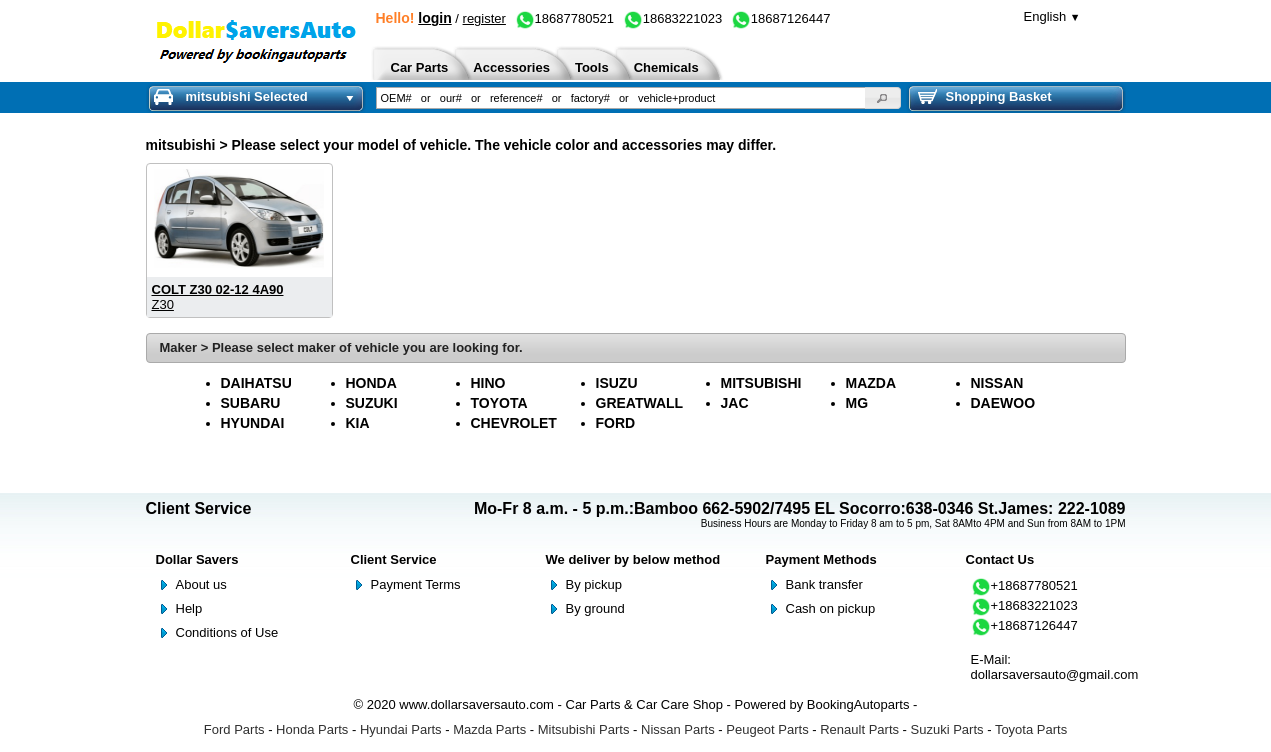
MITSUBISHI (761, 383)
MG (857, 403)
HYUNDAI (253, 423)
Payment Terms (416, 584)
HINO (488, 383)
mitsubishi (181, 145)
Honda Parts (312, 729)
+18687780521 (1024, 585)
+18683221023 (1024, 605)
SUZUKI (372, 403)
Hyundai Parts (401, 729)
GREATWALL (640, 403)
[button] (883, 98)
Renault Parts (859, 729)
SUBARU (251, 403)
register (484, 18)
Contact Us (1000, 559)
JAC (735, 403)
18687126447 (781, 18)
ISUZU (617, 383)
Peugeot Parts (767, 729)
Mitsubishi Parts (584, 729)
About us (201, 584)
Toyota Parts (1031, 729)
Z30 (163, 304)
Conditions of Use (227, 632)
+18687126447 (1024, 625)
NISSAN (997, 383)
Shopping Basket (985, 97)
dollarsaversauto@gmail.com (1055, 674)
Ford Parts (234, 729)
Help (189, 608)
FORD (616, 423)
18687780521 (565, 18)
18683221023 (673, 18)
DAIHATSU (256, 383)
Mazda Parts (489, 729)
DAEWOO (1003, 403)
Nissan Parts (678, 729)
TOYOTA (499, 403)
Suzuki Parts (947, 729)
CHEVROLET (514, 423)
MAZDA (871, 383)
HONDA (371, 383)
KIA (358, 423)
